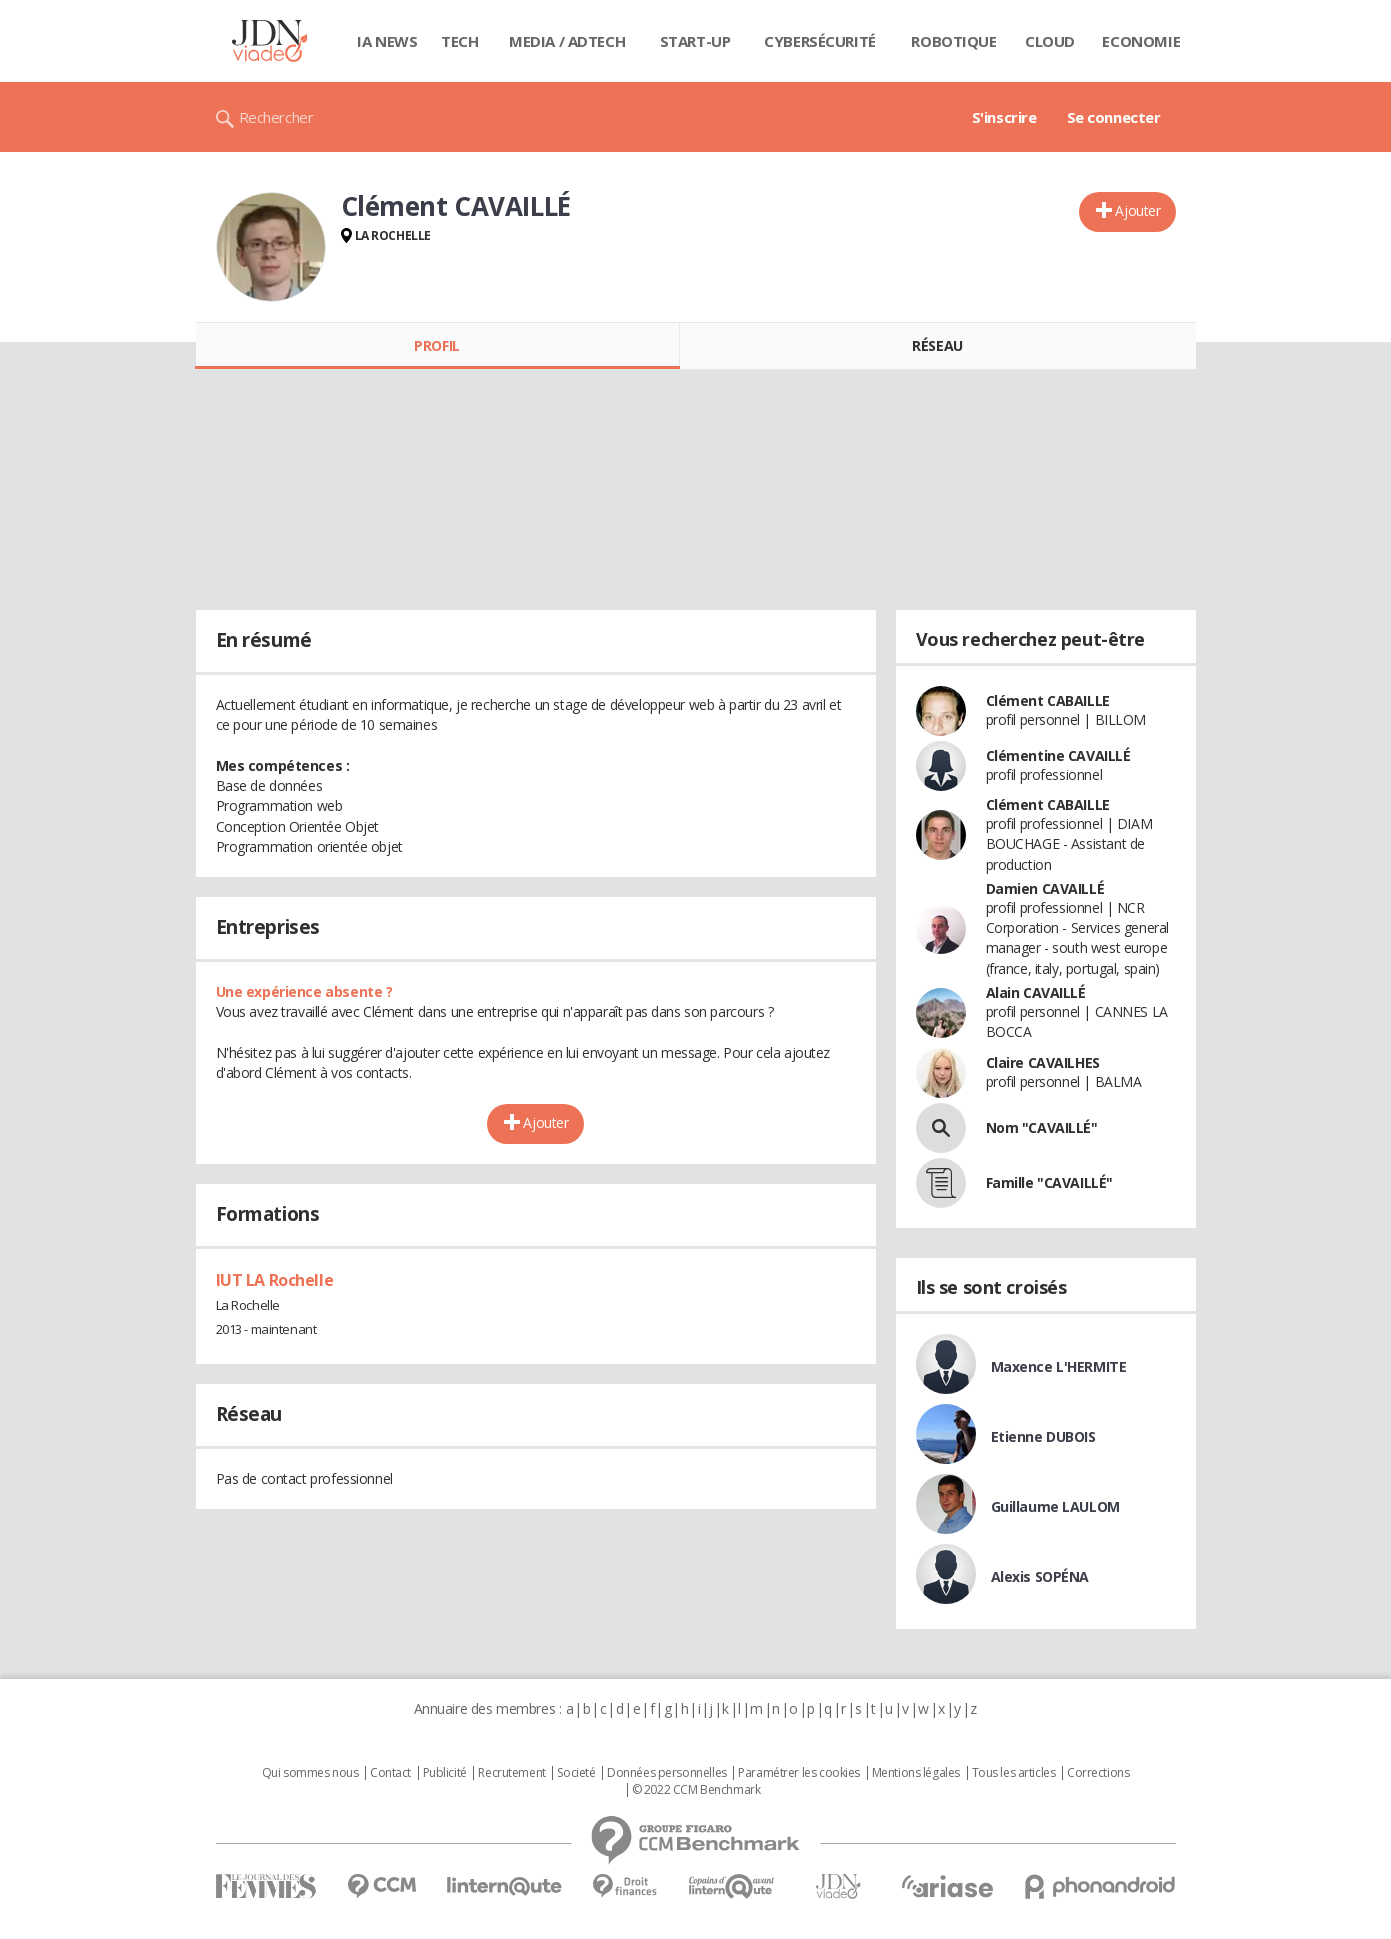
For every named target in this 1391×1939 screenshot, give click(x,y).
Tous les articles (1014, 1773)
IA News (387, 41)
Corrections (1098, 1773)
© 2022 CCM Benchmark (696, 1790)
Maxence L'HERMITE (1059, 1366)
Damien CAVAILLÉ (1045, 888)
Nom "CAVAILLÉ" (1042, 1127)
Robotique (953, 41)
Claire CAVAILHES (1043, 1062)
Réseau (937, 345)
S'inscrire (1004, 117)
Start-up (695, 41)
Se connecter (1114, 117)
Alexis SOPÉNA (1040, 1576)
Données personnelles (667, 1773)
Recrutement (511, 1773)
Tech (459, 41)
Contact (390, 1773)
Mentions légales (916, 1773)
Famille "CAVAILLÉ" (1049, 1182)
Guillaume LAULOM (1055, 1506)
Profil (436, 345)
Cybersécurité (820, 41)
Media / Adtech (567, 41)
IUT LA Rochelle (275, 1280)
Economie (1141, 41)
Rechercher (276, 117)
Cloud (1050, 41)
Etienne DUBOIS (1043, 1436)
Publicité (445, 1773)
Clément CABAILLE (1048, 700)
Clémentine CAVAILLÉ (1058, 755)
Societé (576, 1773)
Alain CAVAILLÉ (1036, 992)
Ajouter (1137, 210)
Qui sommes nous (310, 1773)
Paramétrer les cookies (799, 1773)
